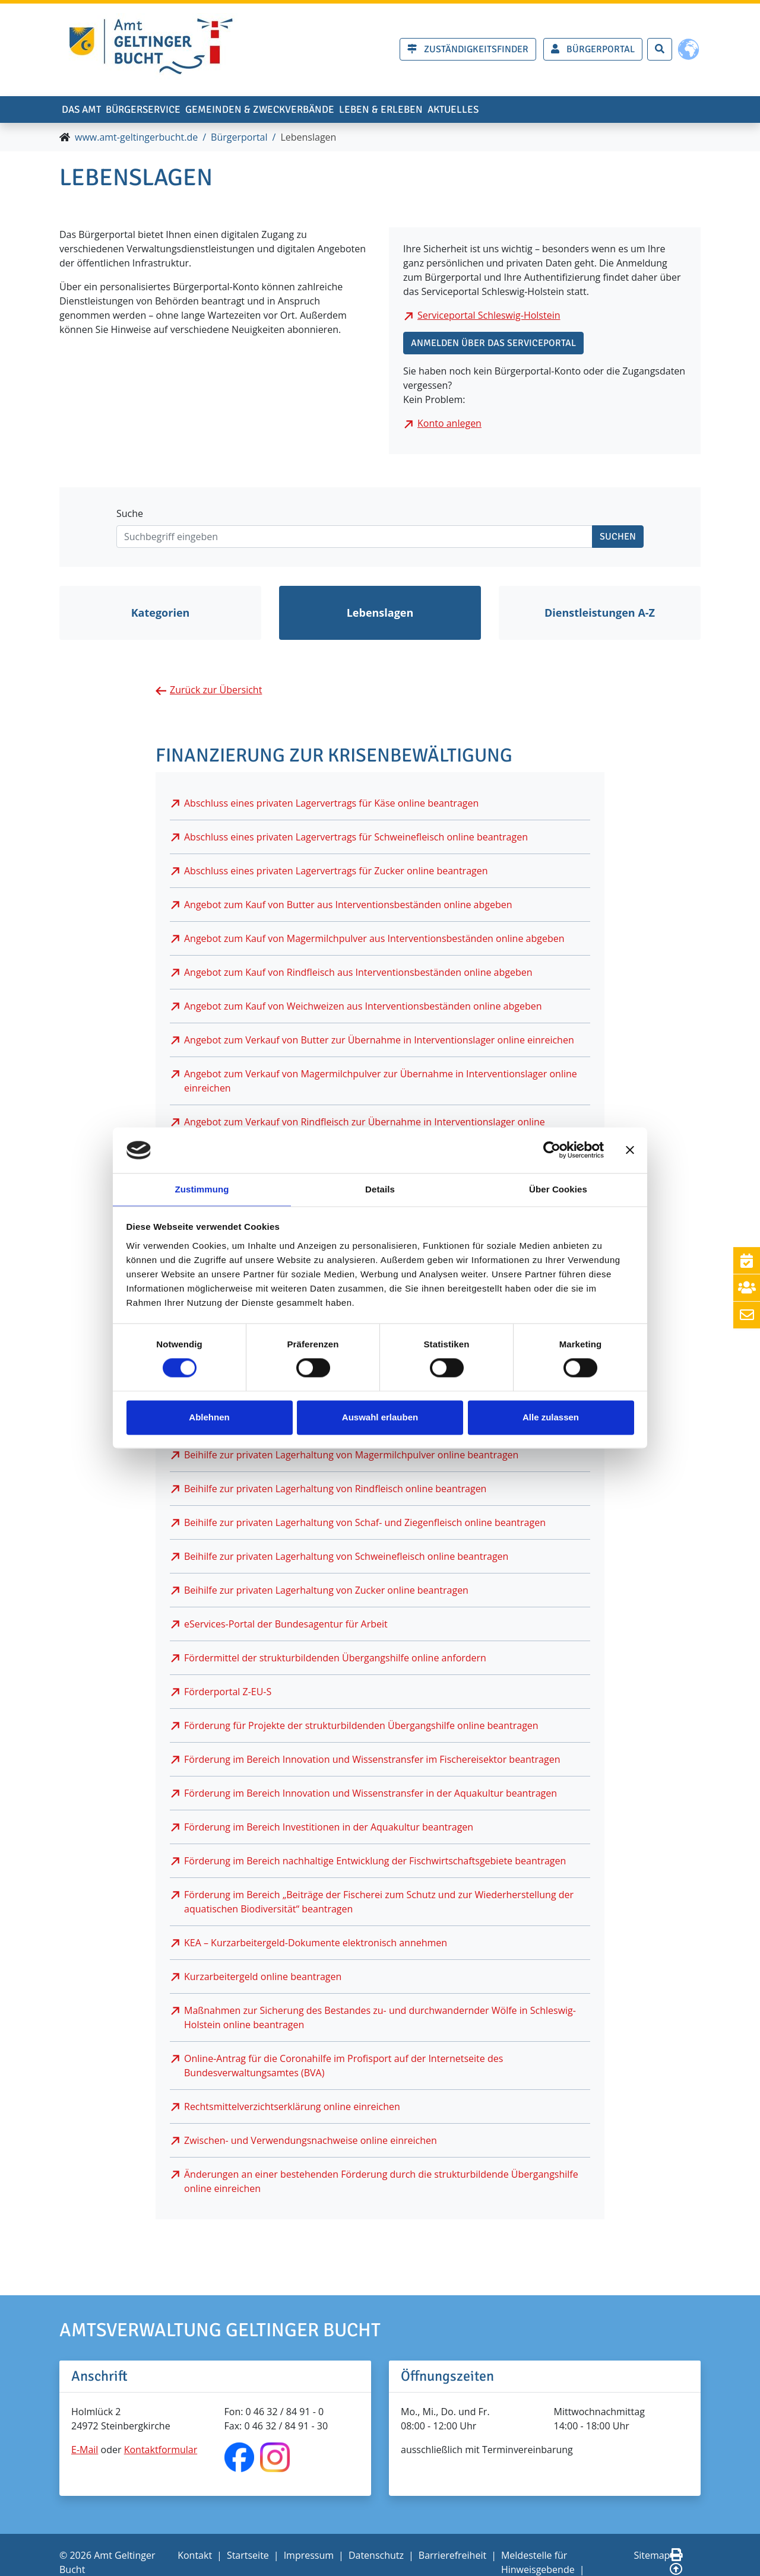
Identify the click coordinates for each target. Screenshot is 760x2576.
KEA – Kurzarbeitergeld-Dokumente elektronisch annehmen (315, 1945)
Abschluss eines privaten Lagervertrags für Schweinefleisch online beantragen (356, 839)
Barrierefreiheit (452, 2558)
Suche (129, 516)
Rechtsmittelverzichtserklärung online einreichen (292, 2108)
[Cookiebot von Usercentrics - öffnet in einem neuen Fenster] (552, 1150)
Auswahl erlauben (380, 1418)
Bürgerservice (177, 107)
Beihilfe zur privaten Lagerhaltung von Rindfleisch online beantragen (335, 1491)
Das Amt (92, 107)
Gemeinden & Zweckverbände (325, 107)
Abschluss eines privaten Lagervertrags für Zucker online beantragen (336, 873)
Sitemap (652, 2558)
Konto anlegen (449, 426)
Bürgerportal (239, 140)
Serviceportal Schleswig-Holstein (488, 318)
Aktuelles (573, 107)
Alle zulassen (550, 1418)
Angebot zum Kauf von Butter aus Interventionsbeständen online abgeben (348, 906)
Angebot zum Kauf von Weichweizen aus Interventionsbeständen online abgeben (363, 1008)
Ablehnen (209, 1418)
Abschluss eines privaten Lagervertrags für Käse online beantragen (331, 805)
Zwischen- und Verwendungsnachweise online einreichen (310, 2142)
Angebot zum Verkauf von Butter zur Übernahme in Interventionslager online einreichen (379, 1042)
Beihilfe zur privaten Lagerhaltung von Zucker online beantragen (326, 1592)
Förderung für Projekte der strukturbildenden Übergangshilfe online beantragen (361, 1727)
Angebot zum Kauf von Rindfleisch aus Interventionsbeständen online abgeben (358, 974)
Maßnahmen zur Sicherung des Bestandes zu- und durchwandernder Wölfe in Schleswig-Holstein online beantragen (380, 2019)
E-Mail (84, 2452)
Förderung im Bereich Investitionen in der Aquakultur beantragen (328, 1829)
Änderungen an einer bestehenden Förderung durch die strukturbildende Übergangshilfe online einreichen (381, 2183)
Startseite (248, 2558)
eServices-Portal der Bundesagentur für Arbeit (286, 1626)
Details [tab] (380, 1189)
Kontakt (195, 2558)
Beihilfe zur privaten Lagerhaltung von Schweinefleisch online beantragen (346, 1558)
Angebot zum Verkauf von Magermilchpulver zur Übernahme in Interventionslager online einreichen (380, 1083)
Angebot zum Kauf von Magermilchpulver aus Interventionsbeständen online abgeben (374, 940)
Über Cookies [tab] (558, 1189)
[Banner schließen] (630, 1150)
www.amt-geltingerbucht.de (136, 140)
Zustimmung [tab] (202, 1189)
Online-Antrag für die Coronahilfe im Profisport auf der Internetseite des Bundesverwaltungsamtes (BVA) (343, 2068)
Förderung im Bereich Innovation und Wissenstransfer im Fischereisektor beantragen (372, 1761)
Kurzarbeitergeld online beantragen (262, 1978)
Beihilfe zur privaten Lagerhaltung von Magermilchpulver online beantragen (351, 1457)
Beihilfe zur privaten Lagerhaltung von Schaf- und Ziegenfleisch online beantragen (365, 1524)
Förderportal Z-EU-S (227, 1694)
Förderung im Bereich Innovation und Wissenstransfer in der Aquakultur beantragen (370, 1795)
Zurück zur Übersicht (216, 692)
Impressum (309, 2558)
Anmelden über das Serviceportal (493, 346)
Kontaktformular (161, 2452)
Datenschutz (376, 2558)
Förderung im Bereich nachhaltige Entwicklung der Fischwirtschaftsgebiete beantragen (375, 1863)
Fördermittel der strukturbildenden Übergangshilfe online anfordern (335, 1660)
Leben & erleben (477, 107)
